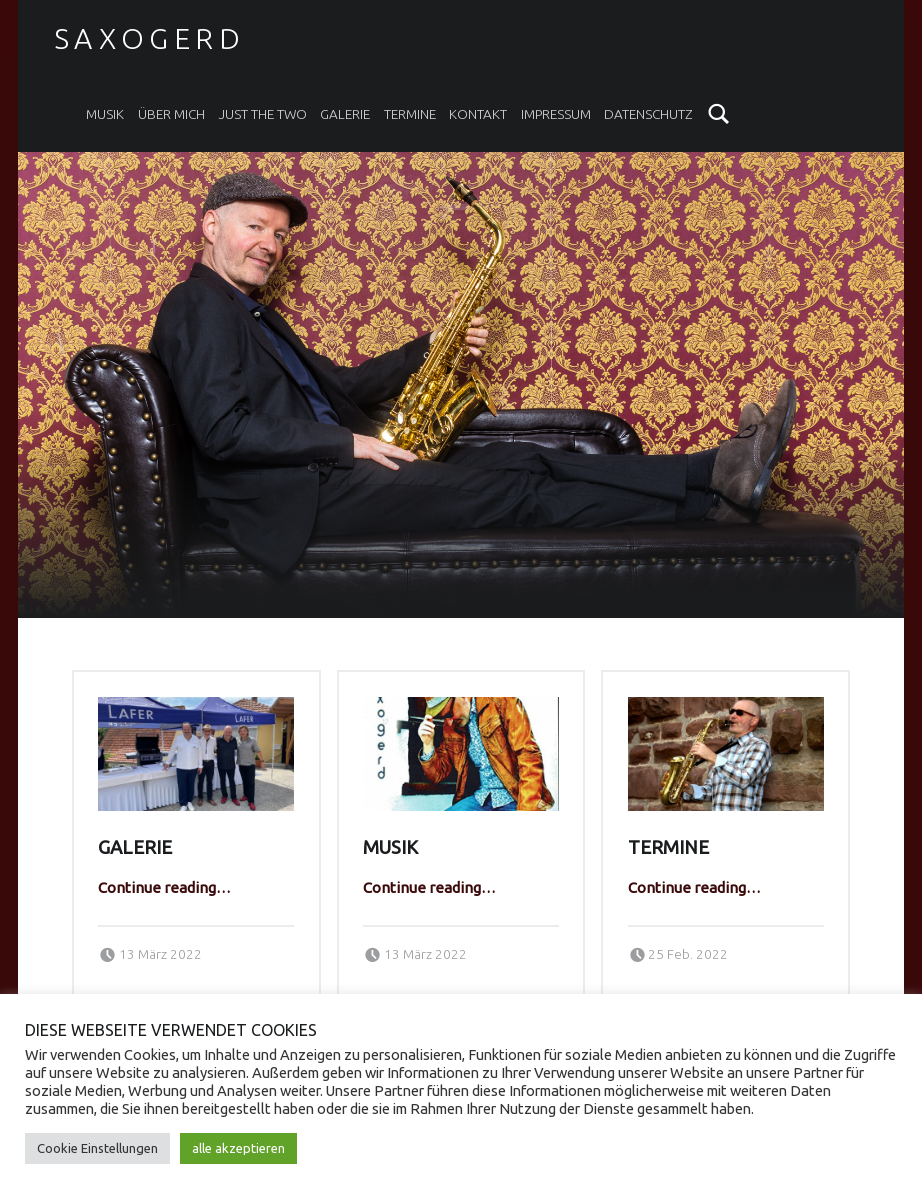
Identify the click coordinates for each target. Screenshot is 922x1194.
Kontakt (478, 114)
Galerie (345, 114)
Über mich (171, 114)
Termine (410, 114)
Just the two (263, 114)
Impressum (556, 114)
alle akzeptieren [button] (238, 1148)
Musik (105, 114)
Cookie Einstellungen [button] (97, 1148)
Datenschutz (648, 114)
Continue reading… (164, 887)
